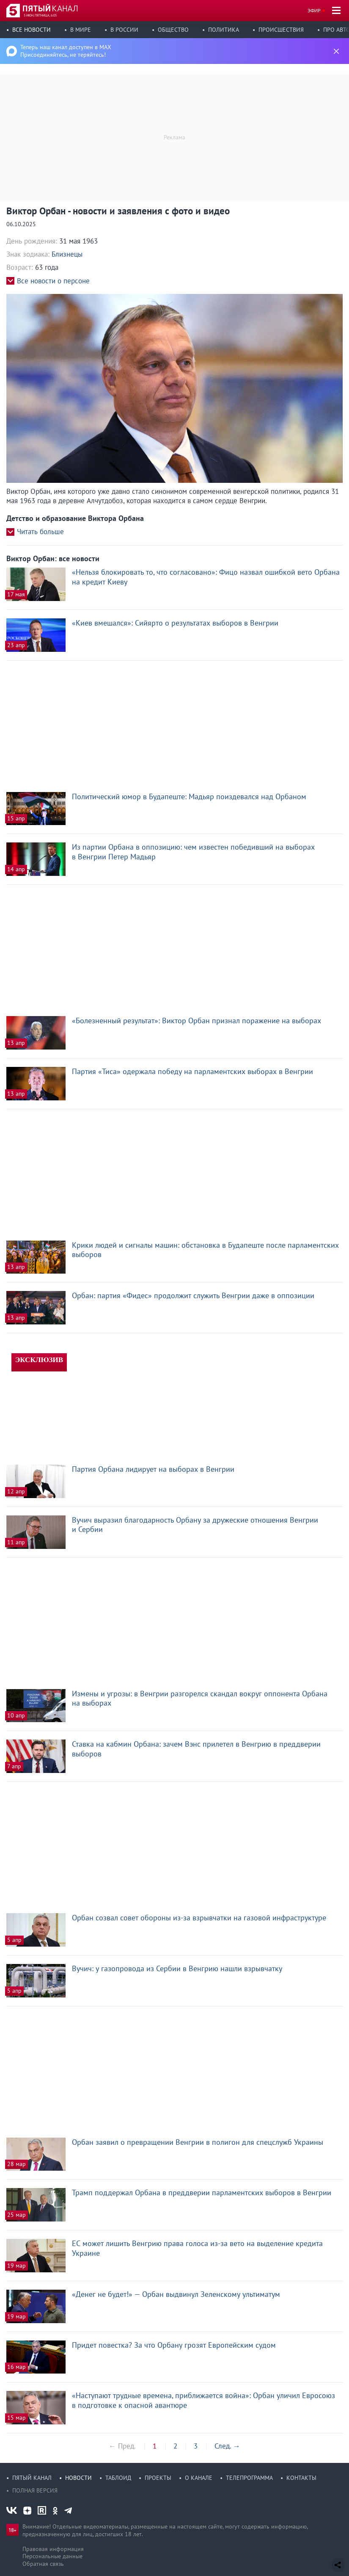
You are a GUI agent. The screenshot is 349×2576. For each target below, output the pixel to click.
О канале (198, 2478)
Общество (173, 29)
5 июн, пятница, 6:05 (40, 15)
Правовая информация (53, 2549)
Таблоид (118, 2478)
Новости (78, 2478)
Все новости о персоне (53, 281)
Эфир (314, 10)
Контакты (301, 2478)
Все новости (31, 29)
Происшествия (281, 29)
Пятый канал (32, 2478)
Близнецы (67, 254)
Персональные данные (52, 2556)
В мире (80, 29)
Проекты (158, 2478)
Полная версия (35, 2490)
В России (124, 29)
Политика (223, 29)
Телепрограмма (249, 2478)
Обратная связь (43, 2564)
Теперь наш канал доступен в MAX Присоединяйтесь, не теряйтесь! (65, 50)
